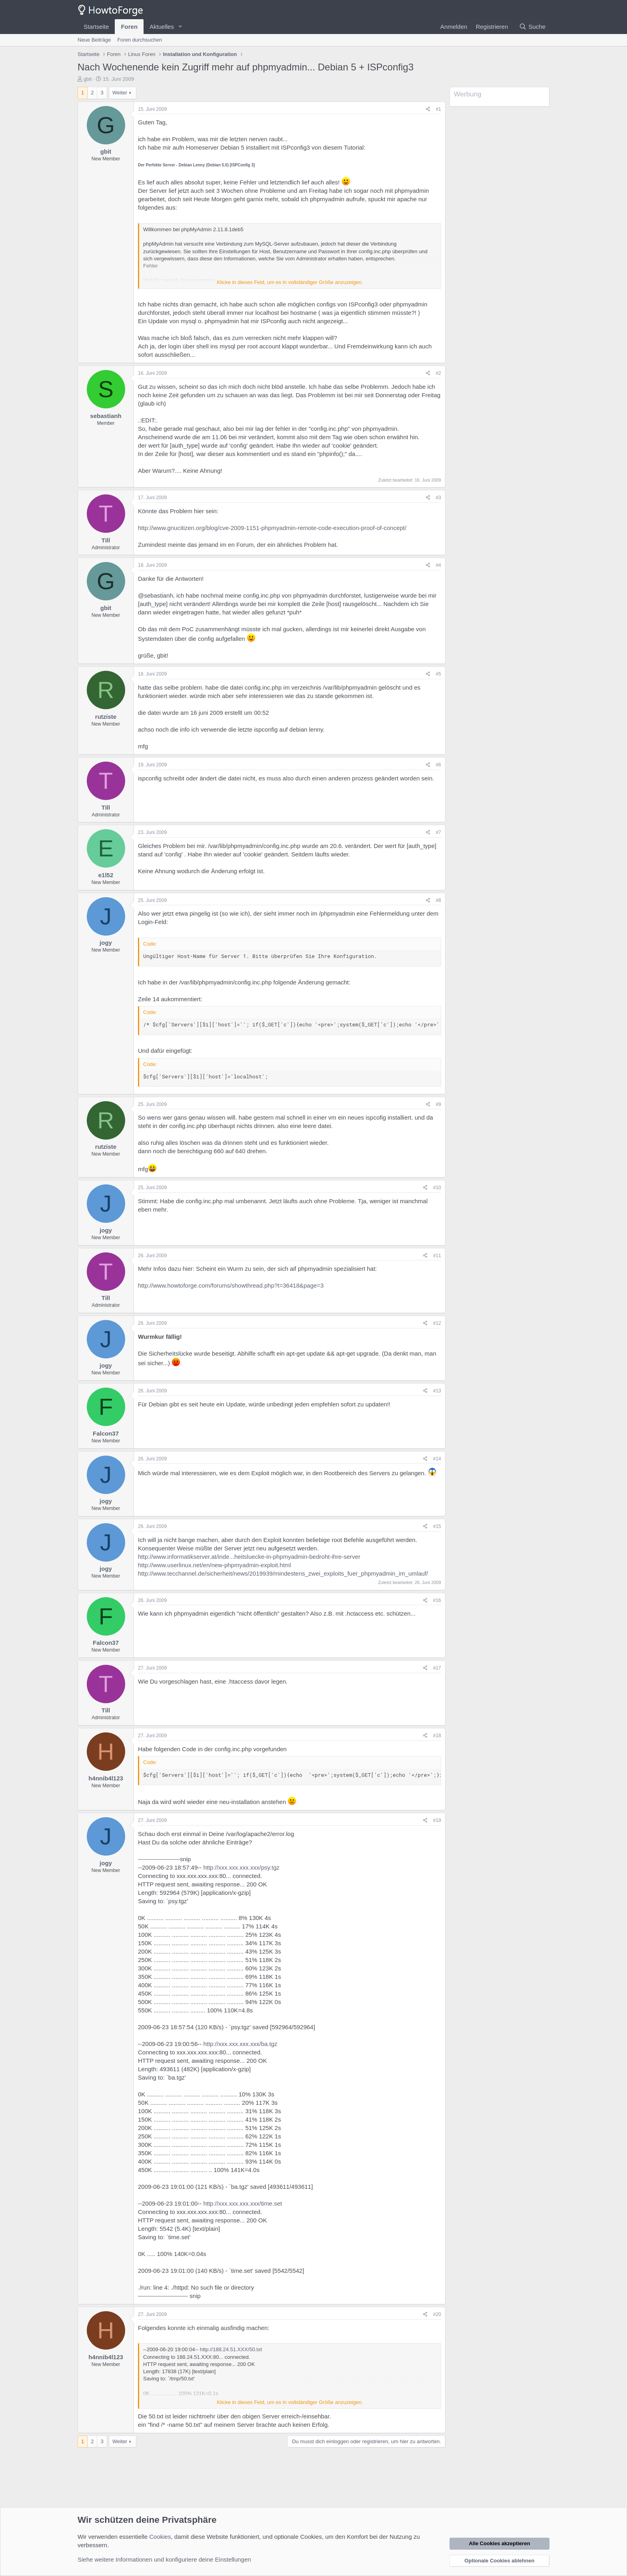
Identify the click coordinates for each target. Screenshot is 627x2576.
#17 (437, 1668)
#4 (438, 565)
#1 (438, 109)
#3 (438, 497)
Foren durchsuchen (139, 40)
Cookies (160, 2536)
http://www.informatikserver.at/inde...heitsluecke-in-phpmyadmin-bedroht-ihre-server (249, 1556)
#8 (438, 900)
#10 (437, 1187)
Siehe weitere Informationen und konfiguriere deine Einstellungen (164, 2559)
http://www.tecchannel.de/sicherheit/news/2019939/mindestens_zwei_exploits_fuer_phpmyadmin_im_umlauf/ (283, 1573)
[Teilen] (428, 109)
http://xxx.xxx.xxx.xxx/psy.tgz (241, 1867)
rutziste (105, 716)
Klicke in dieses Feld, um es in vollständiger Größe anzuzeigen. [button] (290, 282)
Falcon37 (106, 1433)
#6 (438, 765)
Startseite (96, 26)
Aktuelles (162, 26)
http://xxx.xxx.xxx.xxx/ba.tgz (240, 2043)
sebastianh (105, 415)
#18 (437, 1735)
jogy (106, 942)
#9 (438, 1104)
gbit (88, 79)
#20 (437, 2314)
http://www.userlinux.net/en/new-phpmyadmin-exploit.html (214, 1565)
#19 (437, 1820)
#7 (438, 832)
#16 (437, 1600)
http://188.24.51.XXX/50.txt (231, 2349)
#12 (437, 1323)
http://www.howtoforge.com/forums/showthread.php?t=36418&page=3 (230, 1285)
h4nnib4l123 (105, 1778)
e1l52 (106, 875)
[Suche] (532, 26)
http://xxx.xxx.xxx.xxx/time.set (242, 2203)
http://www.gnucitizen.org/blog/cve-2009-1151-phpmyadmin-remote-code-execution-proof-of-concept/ (272, 527)
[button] (180, 26)
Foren (129, 26)
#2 (438, 373)
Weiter (119, 93)
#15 (437, 1526)
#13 (437, 1391)
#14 (437, 1459)
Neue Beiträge (94, 40)
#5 (438, 674)
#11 (437, 1255)
